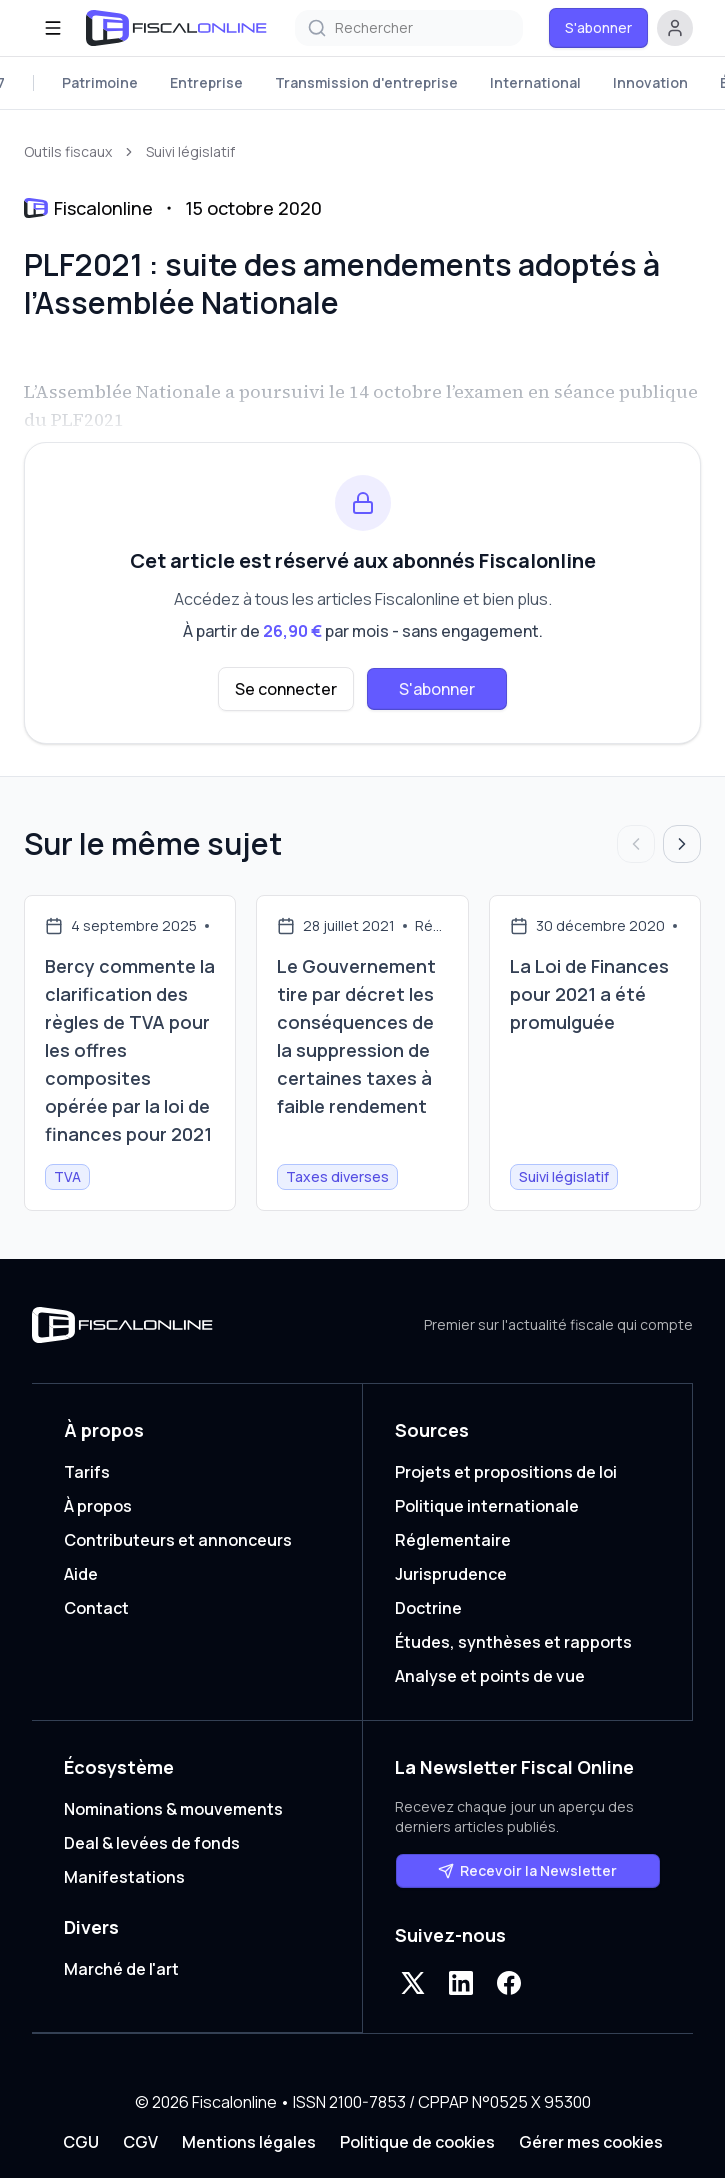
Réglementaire (453, 1540)
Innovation (650, 82)
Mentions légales (249, 2142)
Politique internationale (487, 1506)
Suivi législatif (190, 151)
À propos (98, 1506)
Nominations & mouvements (173, 1809)
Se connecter (286, 689)
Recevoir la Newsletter (527, 1870)
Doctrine (428, 1608)
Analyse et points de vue (490, 1676)
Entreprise (206, 82)
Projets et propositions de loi (506, 1472)
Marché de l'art (121, 1969)
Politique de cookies (417, 2142)
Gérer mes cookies (591, 2142)
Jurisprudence (451, 1574)
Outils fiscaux (68, 151)
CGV (140, 2142)
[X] (413, 1983)
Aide (81, 1574)
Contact (96, 1608)
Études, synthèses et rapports (513, 1642)
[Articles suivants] (682, 844)
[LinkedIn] (461, 1983)
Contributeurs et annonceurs (178, 1540)
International (535, 82)
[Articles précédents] (636, 844)
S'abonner (598, 27)
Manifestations (124, 1877)
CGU (81, 2142)
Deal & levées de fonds (152, 1843)
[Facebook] (509, 1983)
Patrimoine (100, 82)
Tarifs (87, 1472)
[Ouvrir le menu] (53, 28)
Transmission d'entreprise (366, 82)
